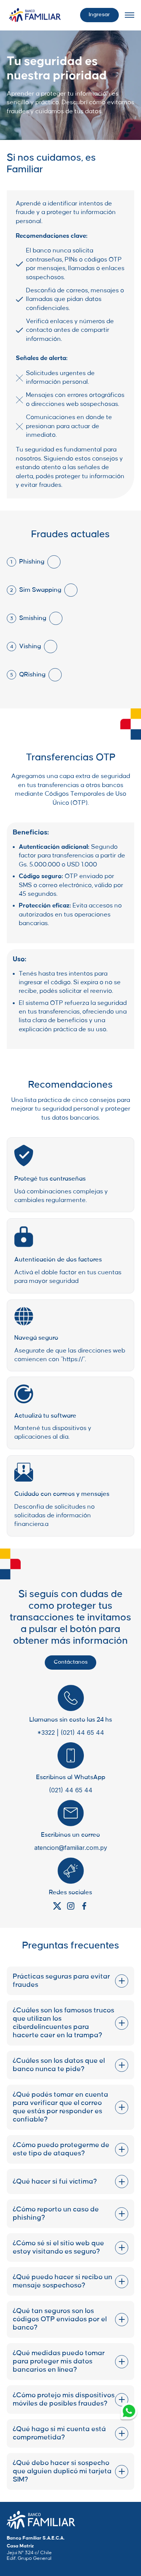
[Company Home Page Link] (41, 2520)
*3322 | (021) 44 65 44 (70, 1732)
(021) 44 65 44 (70, 1790)
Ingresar (99, 15)
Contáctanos (71, 1662)
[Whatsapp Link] (129, 2412)
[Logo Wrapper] (35, 15)
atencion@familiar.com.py (70, 1848)
